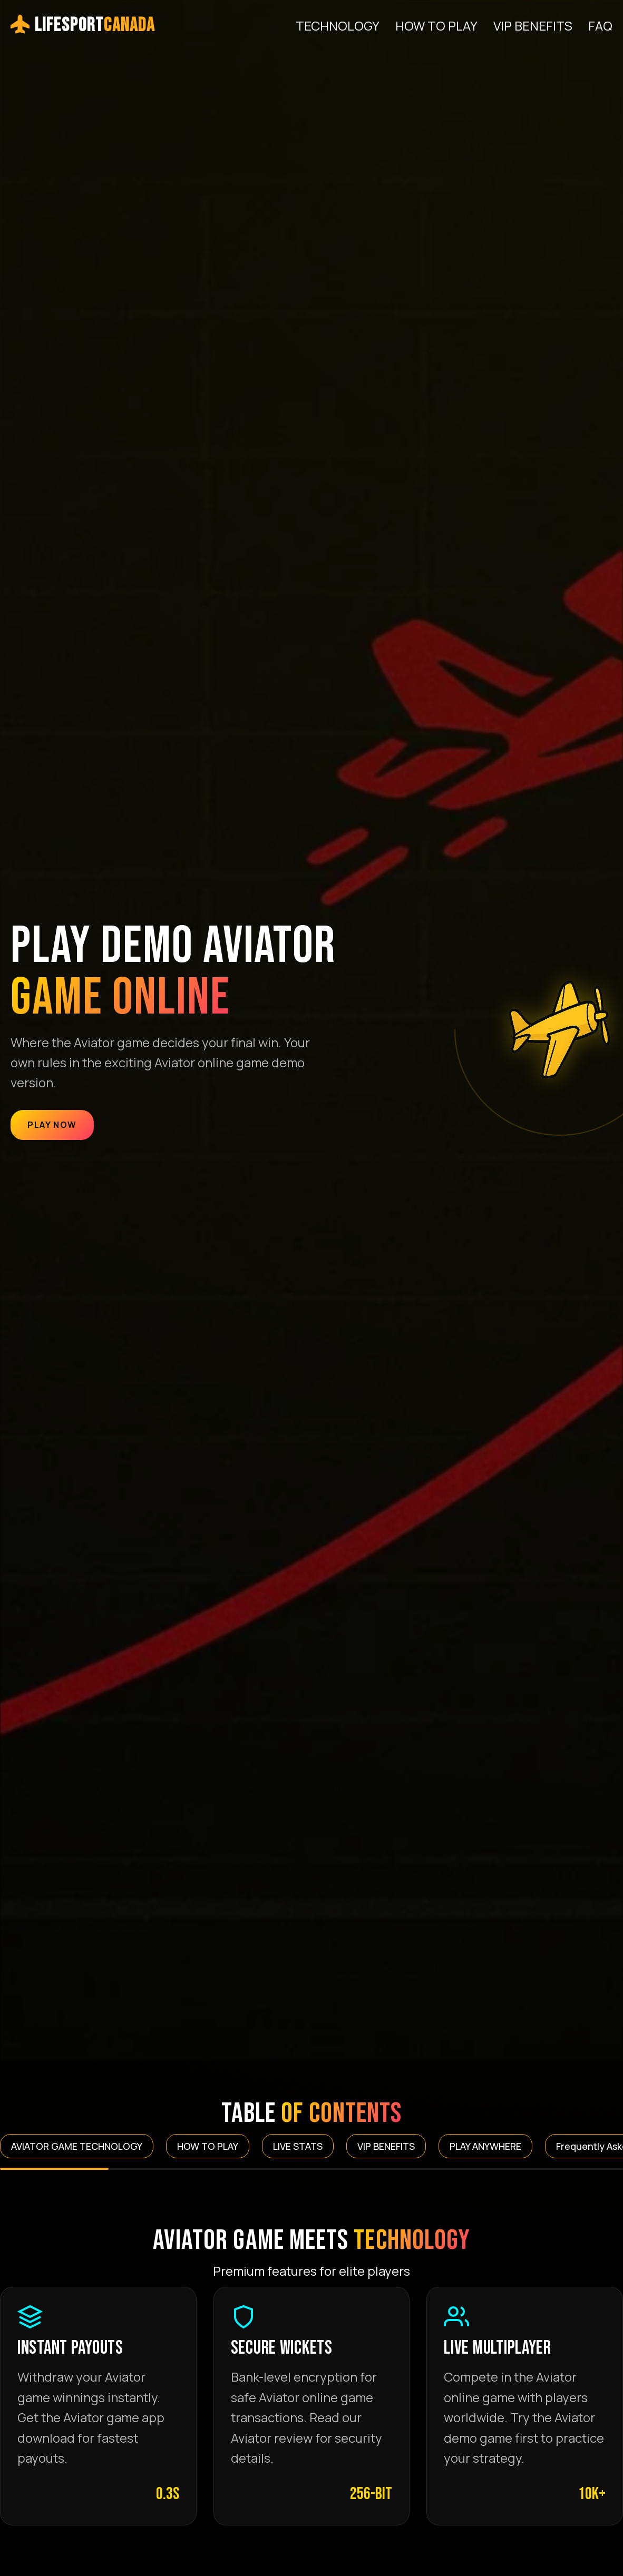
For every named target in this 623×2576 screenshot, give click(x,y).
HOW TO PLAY (436, 25)
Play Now (52, 1124)
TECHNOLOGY (337, 25)
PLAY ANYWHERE (485, 2146)
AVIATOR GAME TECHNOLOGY (76, 2146)
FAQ (600, 25)
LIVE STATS (298, 2146)
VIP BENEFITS (532, 25)
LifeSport (83, 25)
